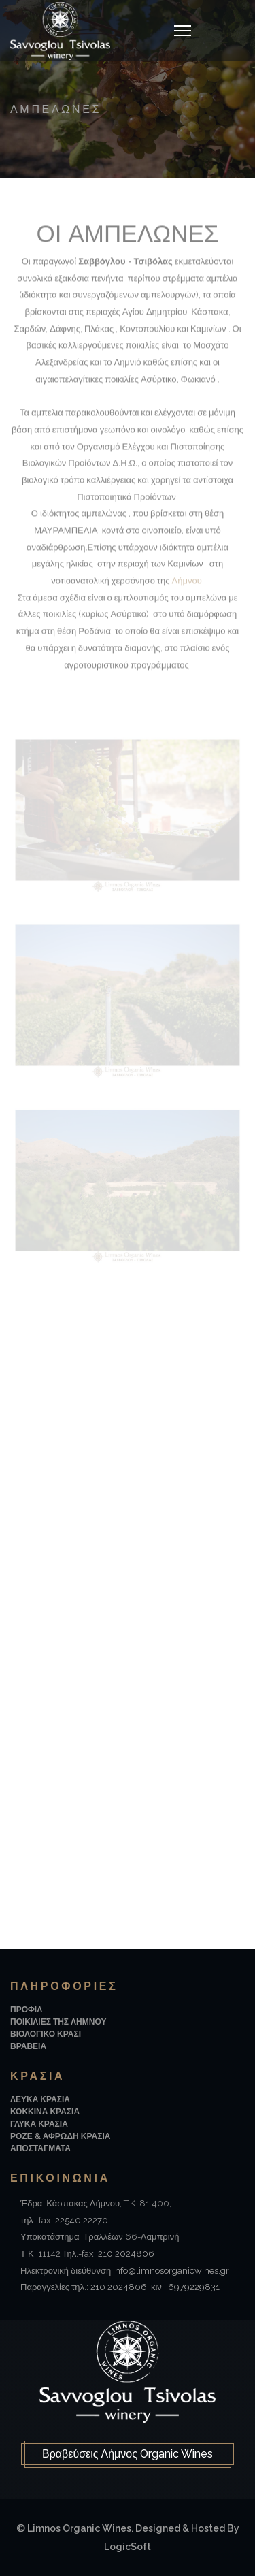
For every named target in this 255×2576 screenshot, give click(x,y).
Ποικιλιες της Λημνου (58, 2022)
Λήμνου (187, 583)
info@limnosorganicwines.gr (171, 2271)
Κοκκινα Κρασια (45, 2111)
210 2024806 (126, 2254)
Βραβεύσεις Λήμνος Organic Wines (127, 2453)
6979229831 (194, 2287)
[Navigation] (182, 30)
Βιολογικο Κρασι (45, 2034)
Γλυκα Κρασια (39, 2124)
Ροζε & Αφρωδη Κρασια (60, 2136)
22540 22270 (81, 2220)
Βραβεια (28, 2046)
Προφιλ (26, 2009)
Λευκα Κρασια (40, 2099)
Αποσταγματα (40, 2148)
